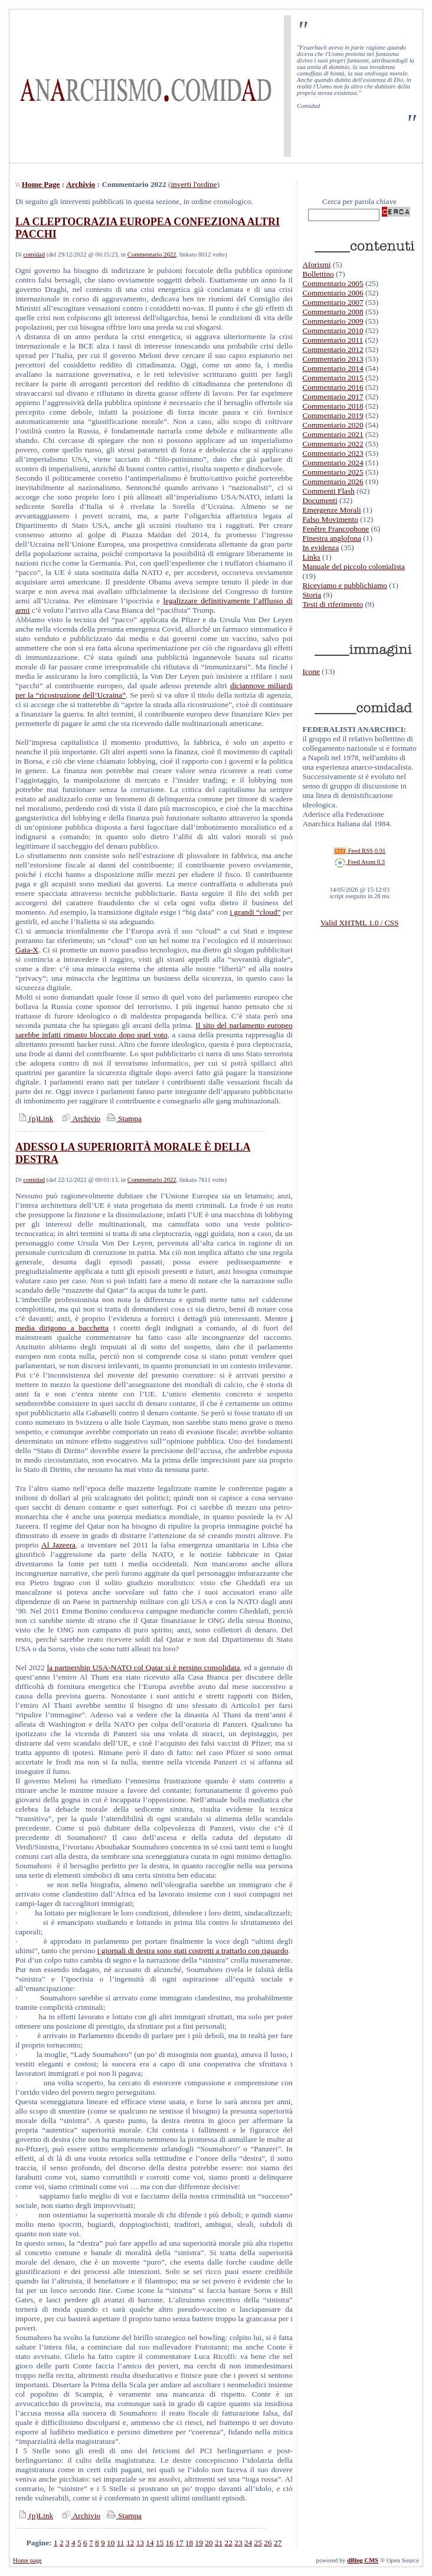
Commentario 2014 (332, 368)
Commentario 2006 (332, 292)
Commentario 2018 (332, 406)
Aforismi (316, 264)
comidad (34, 254)
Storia (311, 594)
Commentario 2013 (332, 358)
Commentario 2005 (332, 283)
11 (121, 2542)
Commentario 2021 (332, 434)
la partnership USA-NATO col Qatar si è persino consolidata (143, 1667)
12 (130, 2542)
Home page (27, 2560)
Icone (311, 671)
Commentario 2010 (332, 330)
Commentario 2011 (332, 340)
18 (189, 2542)
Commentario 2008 (332, 311)
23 (238, 2542)
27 (278, 2542)
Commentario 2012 (332, 349)
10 (110, 2542)
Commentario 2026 (332, 481)
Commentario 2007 (332, 302)
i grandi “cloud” (255, 912)
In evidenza (320, 547)
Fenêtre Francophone (335, 528)
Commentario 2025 (332, 472)
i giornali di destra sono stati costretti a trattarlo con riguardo (193, 1950)
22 (229, 2542)
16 (170, 2542)
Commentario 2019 (332, 415)
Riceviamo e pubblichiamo (344, 585)
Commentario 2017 (332, 396)
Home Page (41, 184)
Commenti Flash (328, 491)
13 (140, 2542)
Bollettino (317, 274)
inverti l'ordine (194, 184)
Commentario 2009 (332, 321)
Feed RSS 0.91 (359, 850)
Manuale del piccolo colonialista (353, 566)
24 (248, 2542)
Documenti (319, 500)
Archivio (80, 184)
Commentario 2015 (332, 377)
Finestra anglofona (331, 538)
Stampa (123, 1118)
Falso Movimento (330, 519)
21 (218, 2542)
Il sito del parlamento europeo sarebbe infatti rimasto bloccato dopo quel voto (154, 1030)
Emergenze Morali (331, 509)
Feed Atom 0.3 (359, 862)
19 (199, 2542)
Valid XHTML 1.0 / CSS (359, 922)
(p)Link (34, 1118)
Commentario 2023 (332, 453)
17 (179, 2542)
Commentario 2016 (332, 387)
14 (149, 2542)
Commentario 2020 (332, 424)
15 (159, 2542)
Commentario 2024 (332, 462)
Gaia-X (26, 949)
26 (267, 2542)
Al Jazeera (58, 1544)
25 (258, 2542)
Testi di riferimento (332, 604)
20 (208, 2542)
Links (311, 557)
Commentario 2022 (151, 254)
